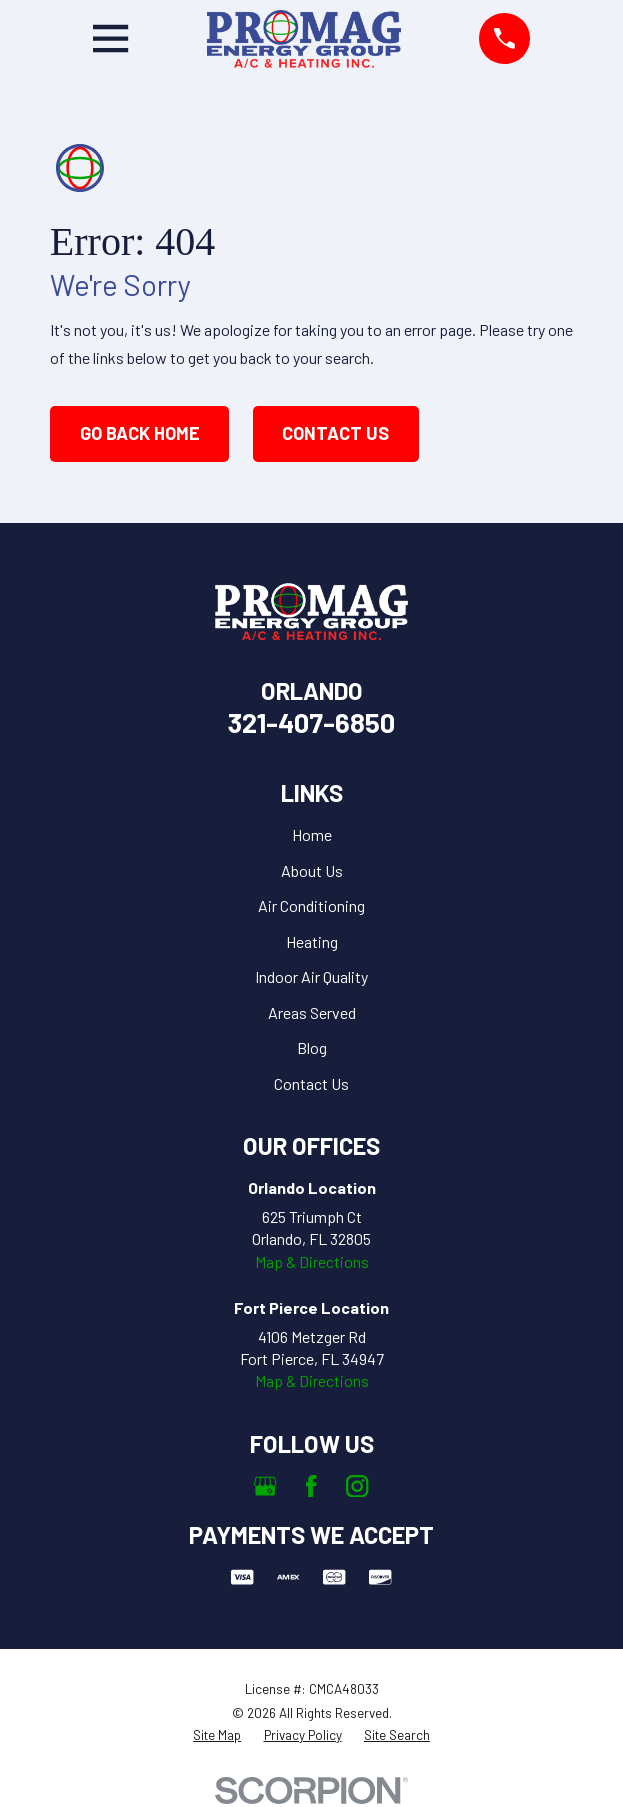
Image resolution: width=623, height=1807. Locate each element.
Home (312, 834)
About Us (312, 870)
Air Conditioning (311, 905)
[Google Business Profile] (265, 1486)
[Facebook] (311, 1486)
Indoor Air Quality (311, 976)
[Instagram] (357, 1486)
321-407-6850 (311, 722)
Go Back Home (140, 433)
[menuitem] (217, 1735)
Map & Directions (312, 1261)
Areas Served (312, 1012)
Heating (312, 941)
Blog (312, 1047)
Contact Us (335, 433)
